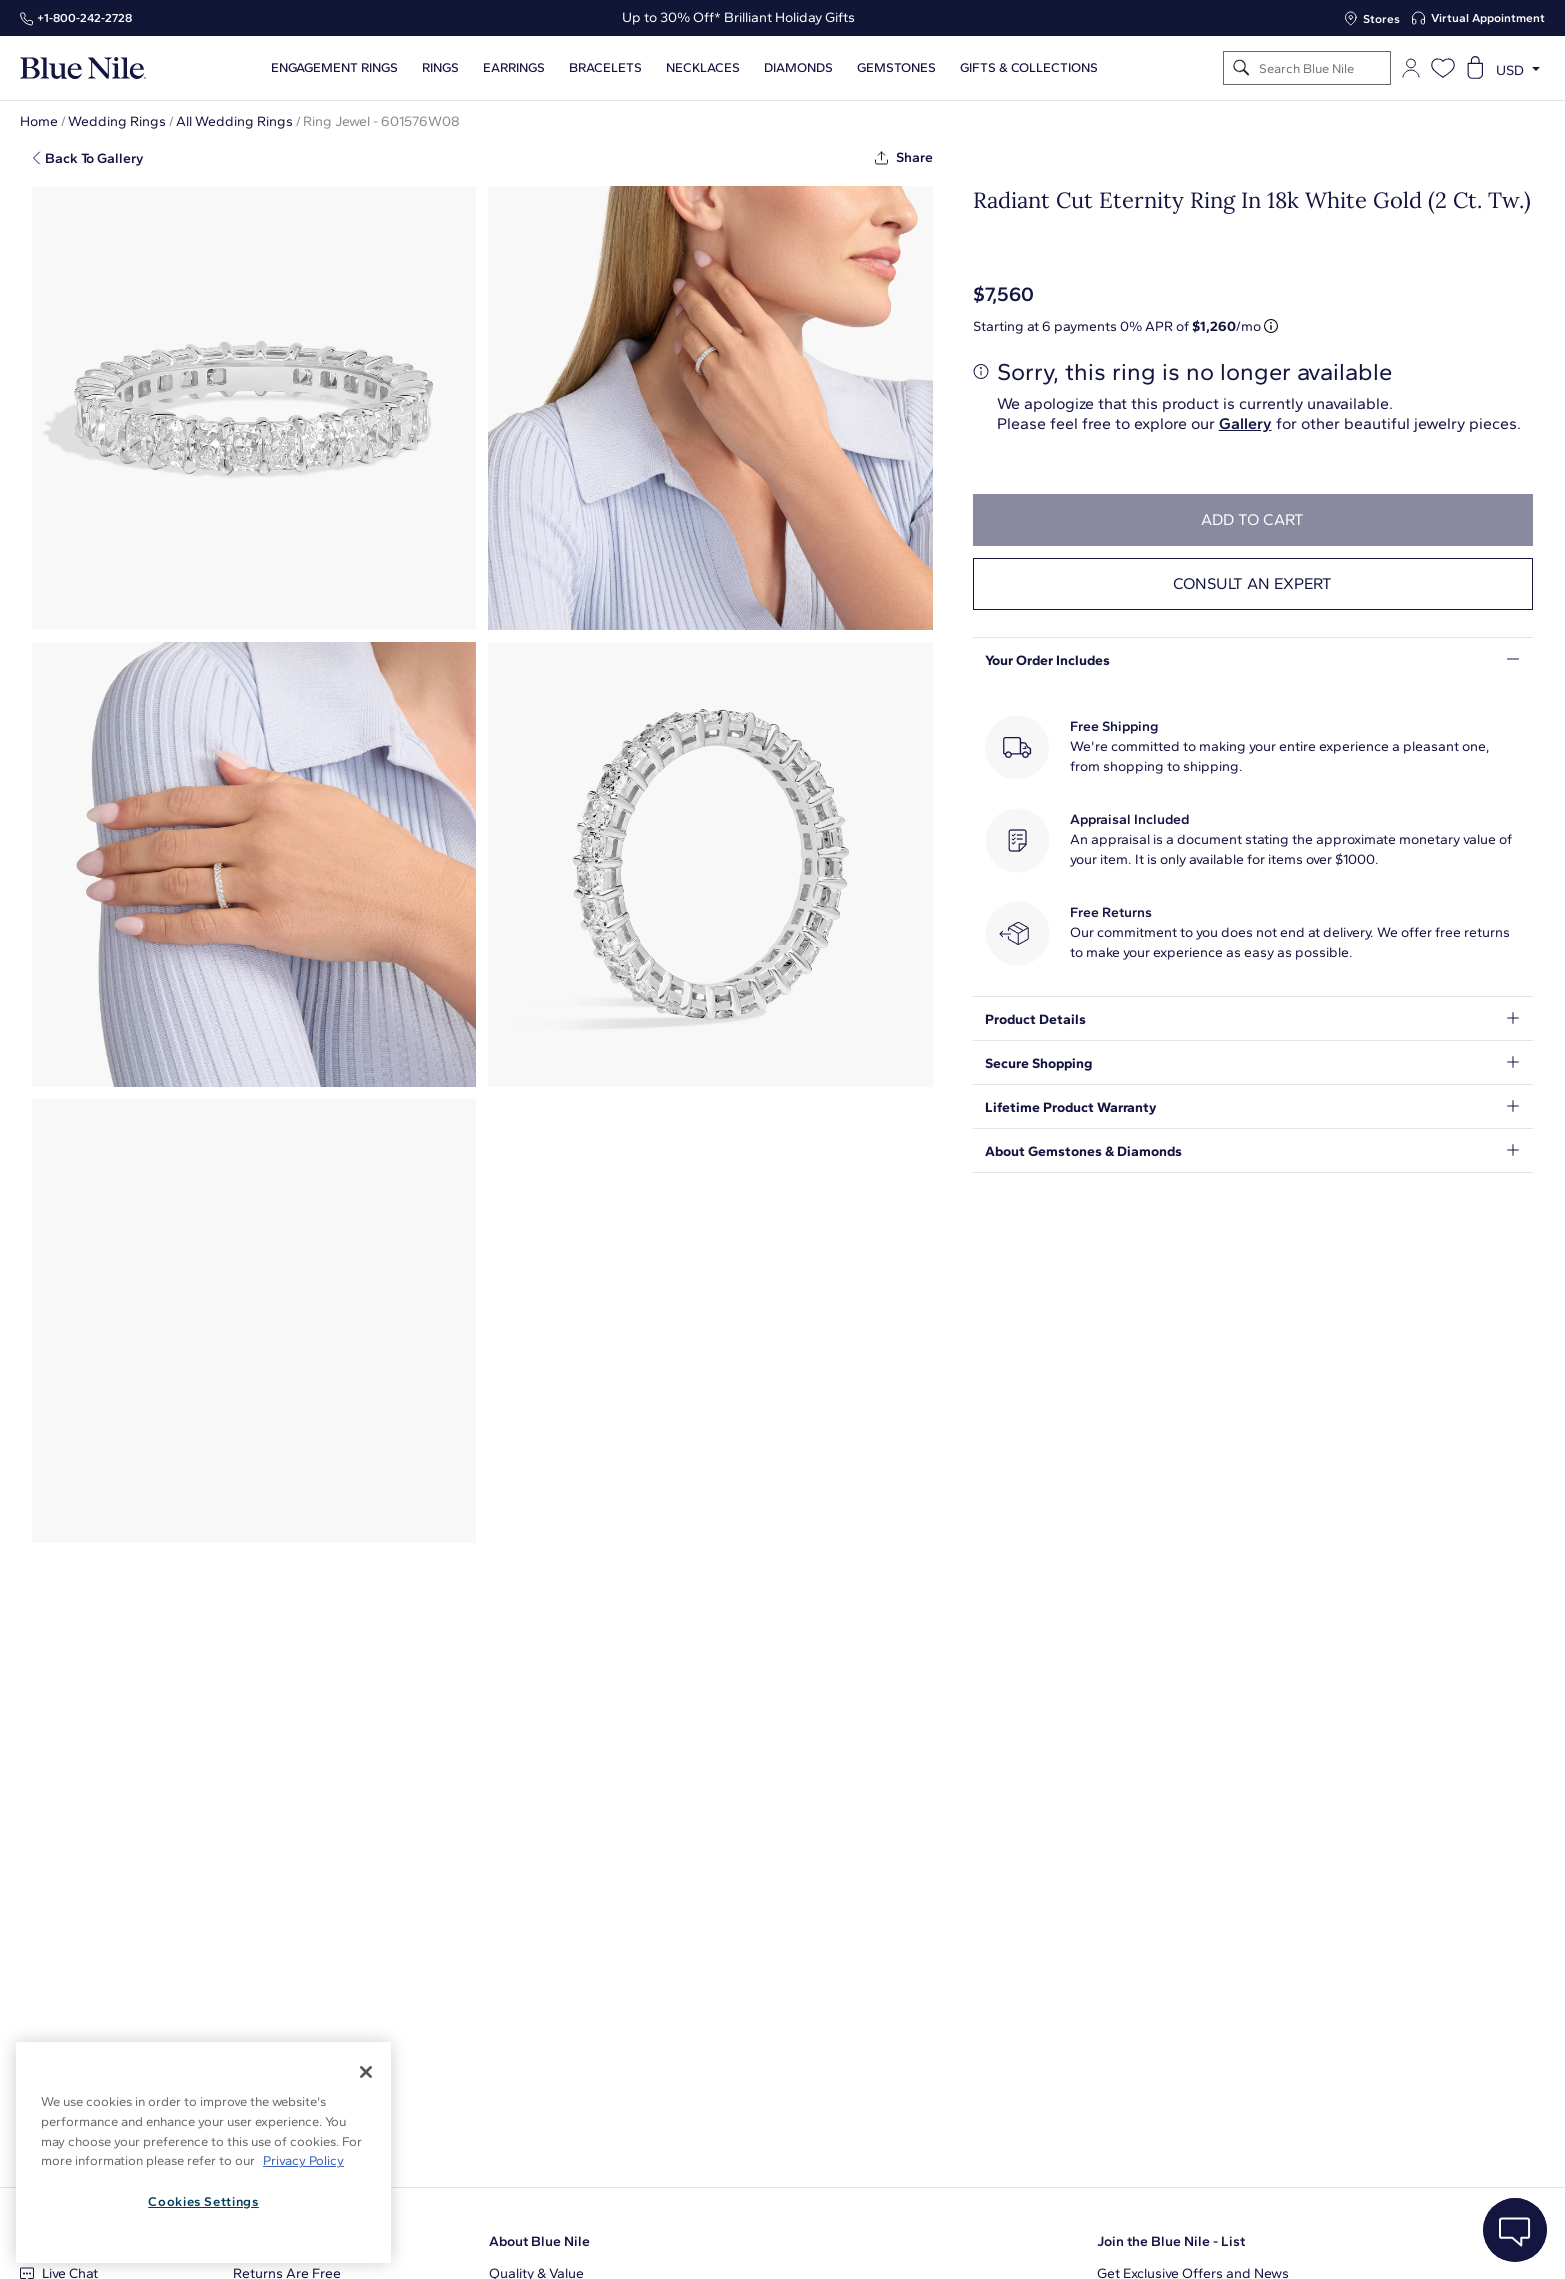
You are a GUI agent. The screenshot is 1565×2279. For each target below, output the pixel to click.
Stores (1381, 19)
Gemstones (896, 68)
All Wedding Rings (234, 121)
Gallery (1245, 423)
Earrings (514, 68)
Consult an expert (1252, 583)
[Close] (366, 2072)
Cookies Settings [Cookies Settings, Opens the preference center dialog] (203, 2201)
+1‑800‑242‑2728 (84, 18)
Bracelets (605, 68)
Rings (440, 68)
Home (39, 121)
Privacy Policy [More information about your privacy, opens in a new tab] (303, 2160)
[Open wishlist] (1443, 68)
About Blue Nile (539, 2241)
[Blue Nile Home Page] (83, 68)
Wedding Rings (117, 121)
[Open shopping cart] (1475, 68)
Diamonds (798, 68)
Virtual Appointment (1488, 18)
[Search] (1241, 68)
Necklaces (703, 68)
